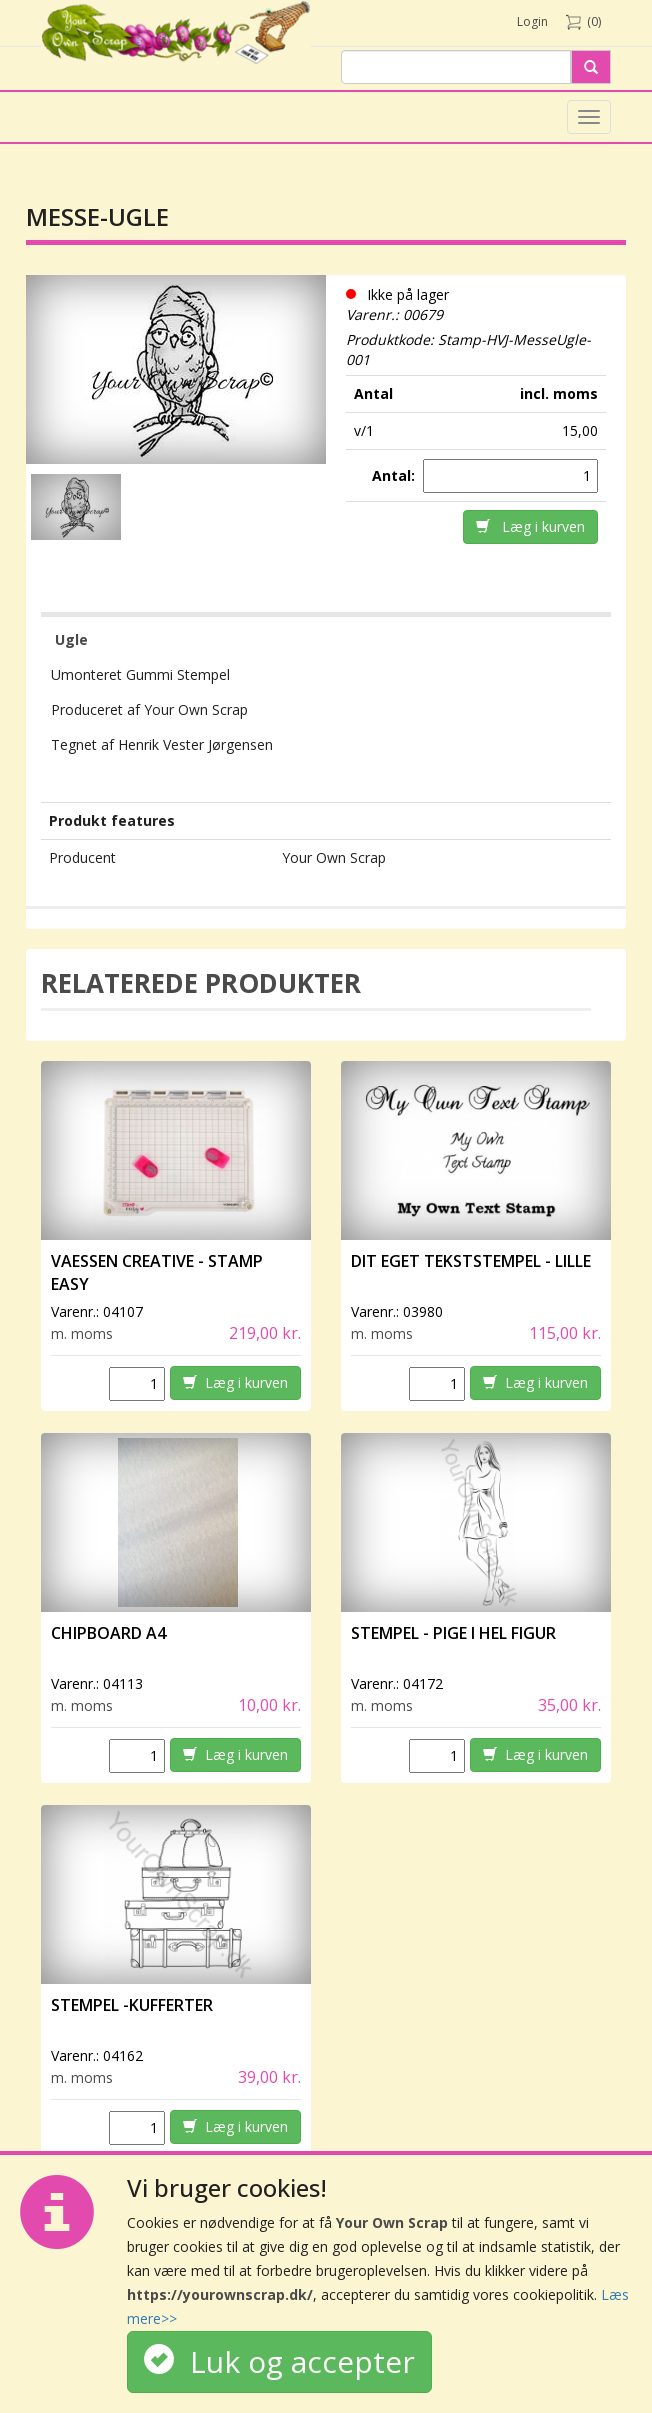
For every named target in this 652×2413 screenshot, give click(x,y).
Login (532, 21)
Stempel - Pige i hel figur (453, 1633)
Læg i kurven (530, 526)
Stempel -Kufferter (132, 2005)
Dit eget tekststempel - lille (471, 1261)
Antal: (395, 475)
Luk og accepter (279, 2361)
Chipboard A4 (108, 1633)
